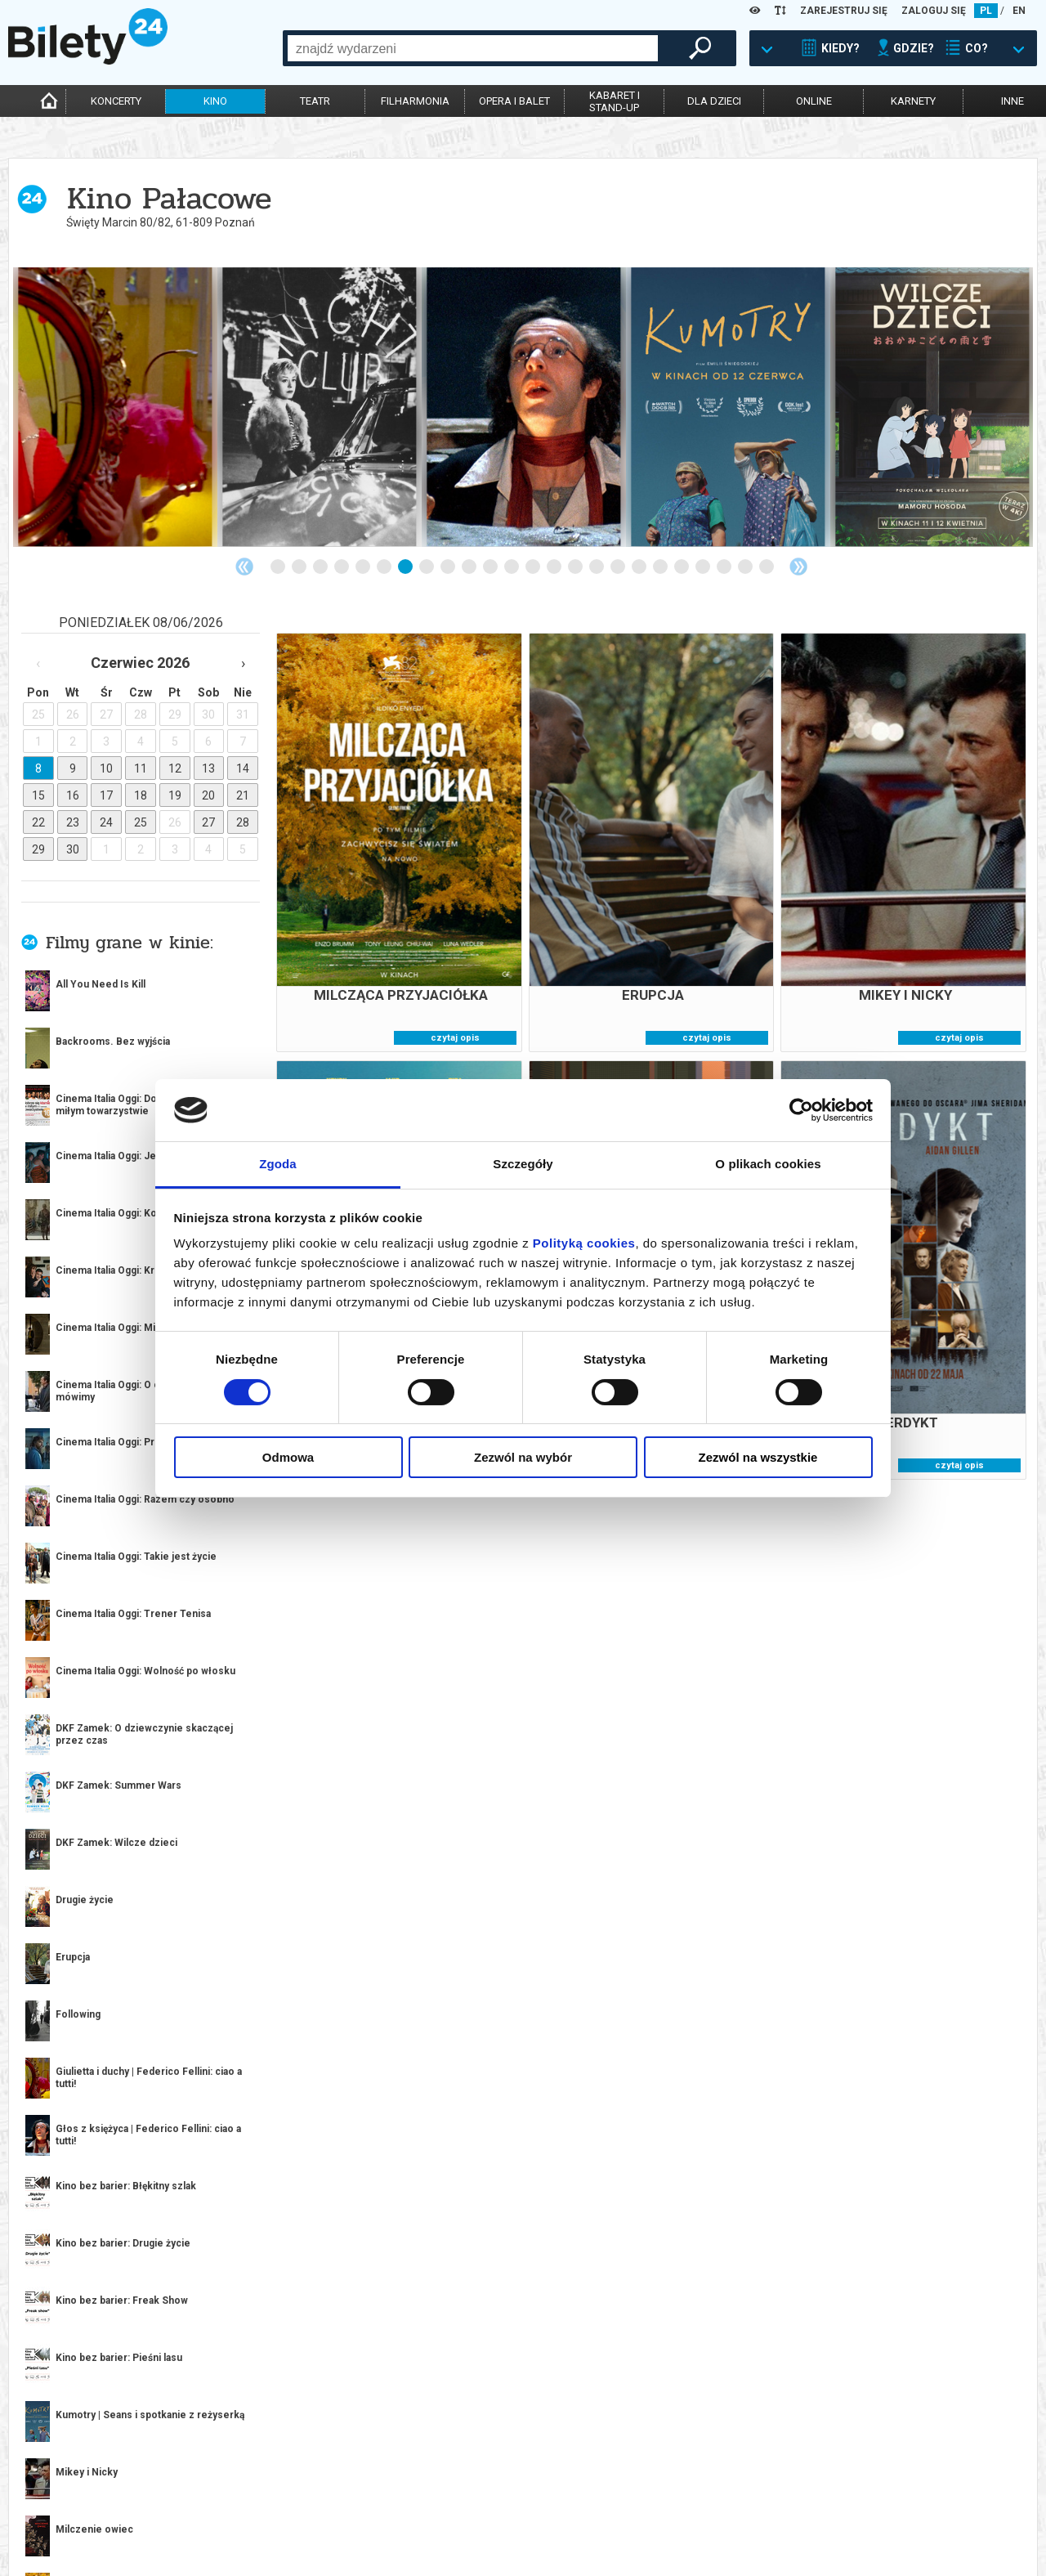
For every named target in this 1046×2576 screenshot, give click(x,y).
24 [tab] (767, 567)
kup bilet (236, 1845)
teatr (315, 101)
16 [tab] (597, 567)
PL (986, 10)
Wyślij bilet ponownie (269, 2498)
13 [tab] (533, 567)
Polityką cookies (584, 1243)
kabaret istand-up (614, 101)
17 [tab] (618, 567)
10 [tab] (470, 567)
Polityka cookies (667, 2512)
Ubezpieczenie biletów (268, 2540)
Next (798, 567)
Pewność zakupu (667, 2498)
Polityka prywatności (680, 2526)
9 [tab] (448, 567)
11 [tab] (491, 567)
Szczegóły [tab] (522, 1164)
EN (1019, 10)
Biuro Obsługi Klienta (267, 2485)
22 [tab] (725, 567)
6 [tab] (385, 567)
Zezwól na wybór (523, 1457)
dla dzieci (714, 101)
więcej (82, 1382)
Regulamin (651, 2485)
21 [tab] (703, 567)
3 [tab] (321, 567)
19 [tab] (661, 567)
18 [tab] (640, 567)
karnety (913, 101)
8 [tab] (427, 567)
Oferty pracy (658, 2540)
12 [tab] (512, 567)
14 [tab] (555, 567)
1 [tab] (278, 567)
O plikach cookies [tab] (767, 1164)
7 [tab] (406, 567)
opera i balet (514, 101)
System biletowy (461, 2498)
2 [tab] (300, 567)
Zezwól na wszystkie (758, 1457)
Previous (244, 567)
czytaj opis (455, 1038)
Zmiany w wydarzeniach (272, 2526)
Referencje (447, 2512)
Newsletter (242, 2512)
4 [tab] (342, 567)
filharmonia (415, 101)
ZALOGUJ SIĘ (933, 10)
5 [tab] (363, 567)
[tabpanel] (115, 407)
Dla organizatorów (468, 2485)
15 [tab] (576, 567)
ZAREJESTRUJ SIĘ (843, 10)
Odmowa (288, 1457)
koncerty (116, 101)
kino (215, 101)
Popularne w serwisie (214, 1975)
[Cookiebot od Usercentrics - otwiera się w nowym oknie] (801, 1110)
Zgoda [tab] (278, 1164)
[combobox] (473, 48)
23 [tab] (746, 567)
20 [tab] (682, 567)
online (814, 101)
